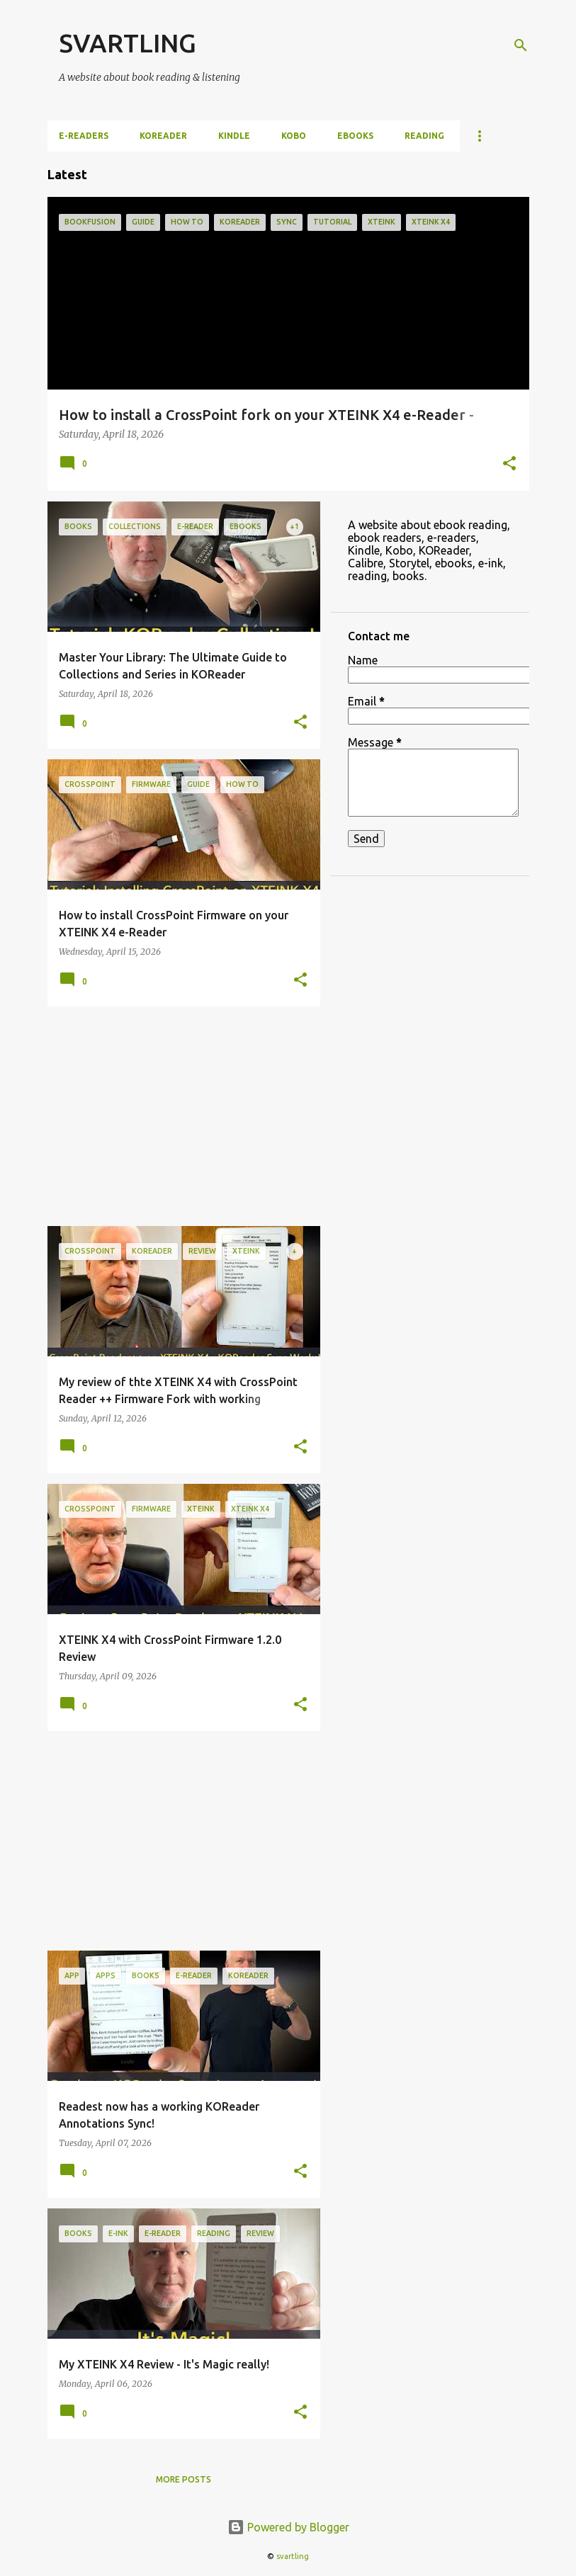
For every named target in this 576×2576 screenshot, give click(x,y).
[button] (509, 465)
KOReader (163, 135)
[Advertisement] (178, 1116)
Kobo (293, 135)
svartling (292, 2556)
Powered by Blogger (288, 2527)
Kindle (234, 135)
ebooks (355, 135)
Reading (424, 135)
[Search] (520, 45)
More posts (183, 2479)
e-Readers (83, 135)
